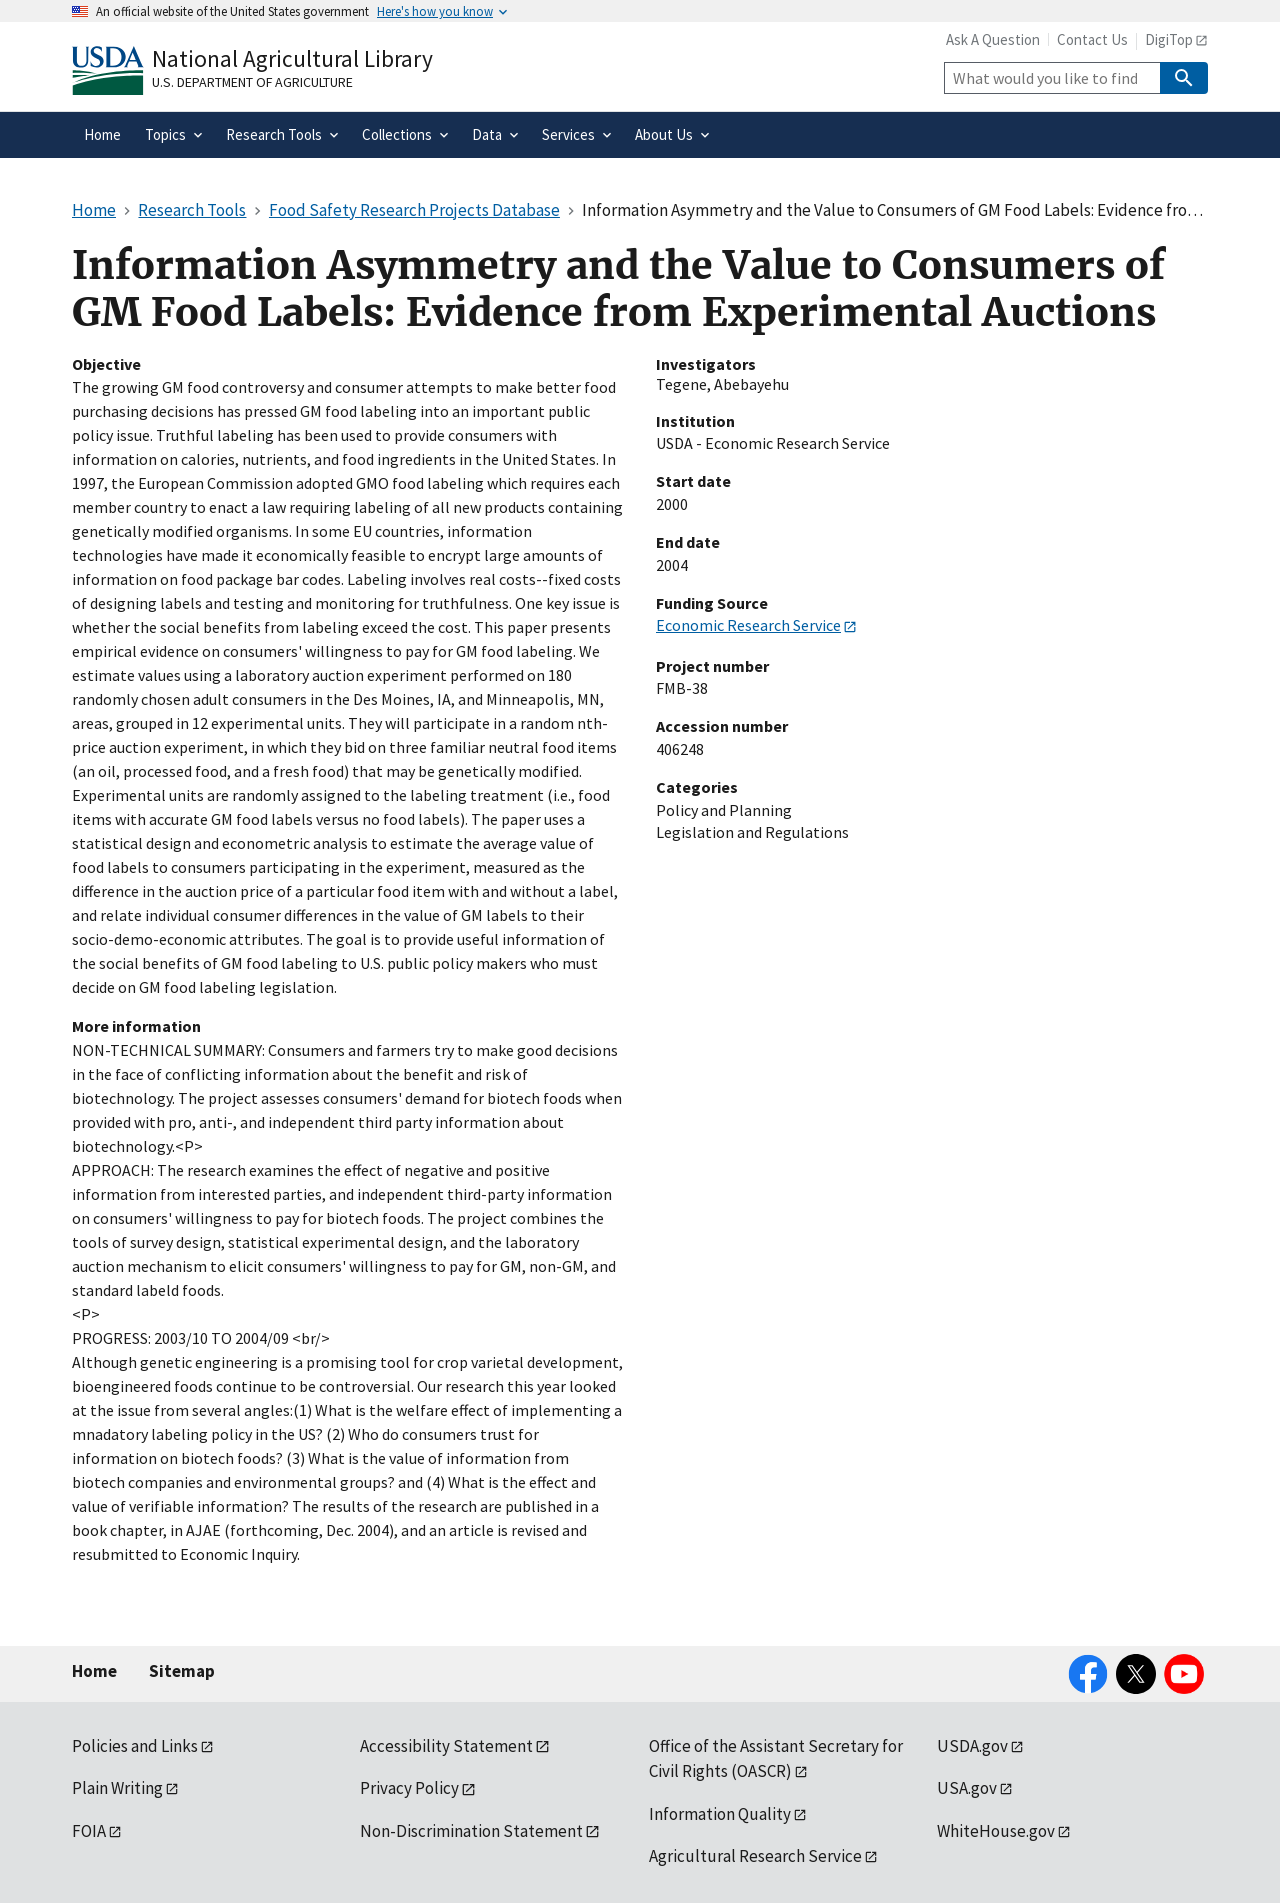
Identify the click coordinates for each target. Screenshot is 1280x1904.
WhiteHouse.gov (996, 1831)
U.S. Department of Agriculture (252, 82)
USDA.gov (972, 1746)
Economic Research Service (748, 625)
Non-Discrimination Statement (471, 1831)
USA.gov (967, 1788)
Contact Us (1092, 39)
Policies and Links (135, 1746)
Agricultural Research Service (755, 1856)
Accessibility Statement (446, 1746)
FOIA (89, 1831)
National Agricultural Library (292, 58)
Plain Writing (117, 1788)
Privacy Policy (409, 1788)
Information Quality (720, 1814)
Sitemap (182, 1671)
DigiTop (1169, 39)
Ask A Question (993, 39)
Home (94, 1671)
